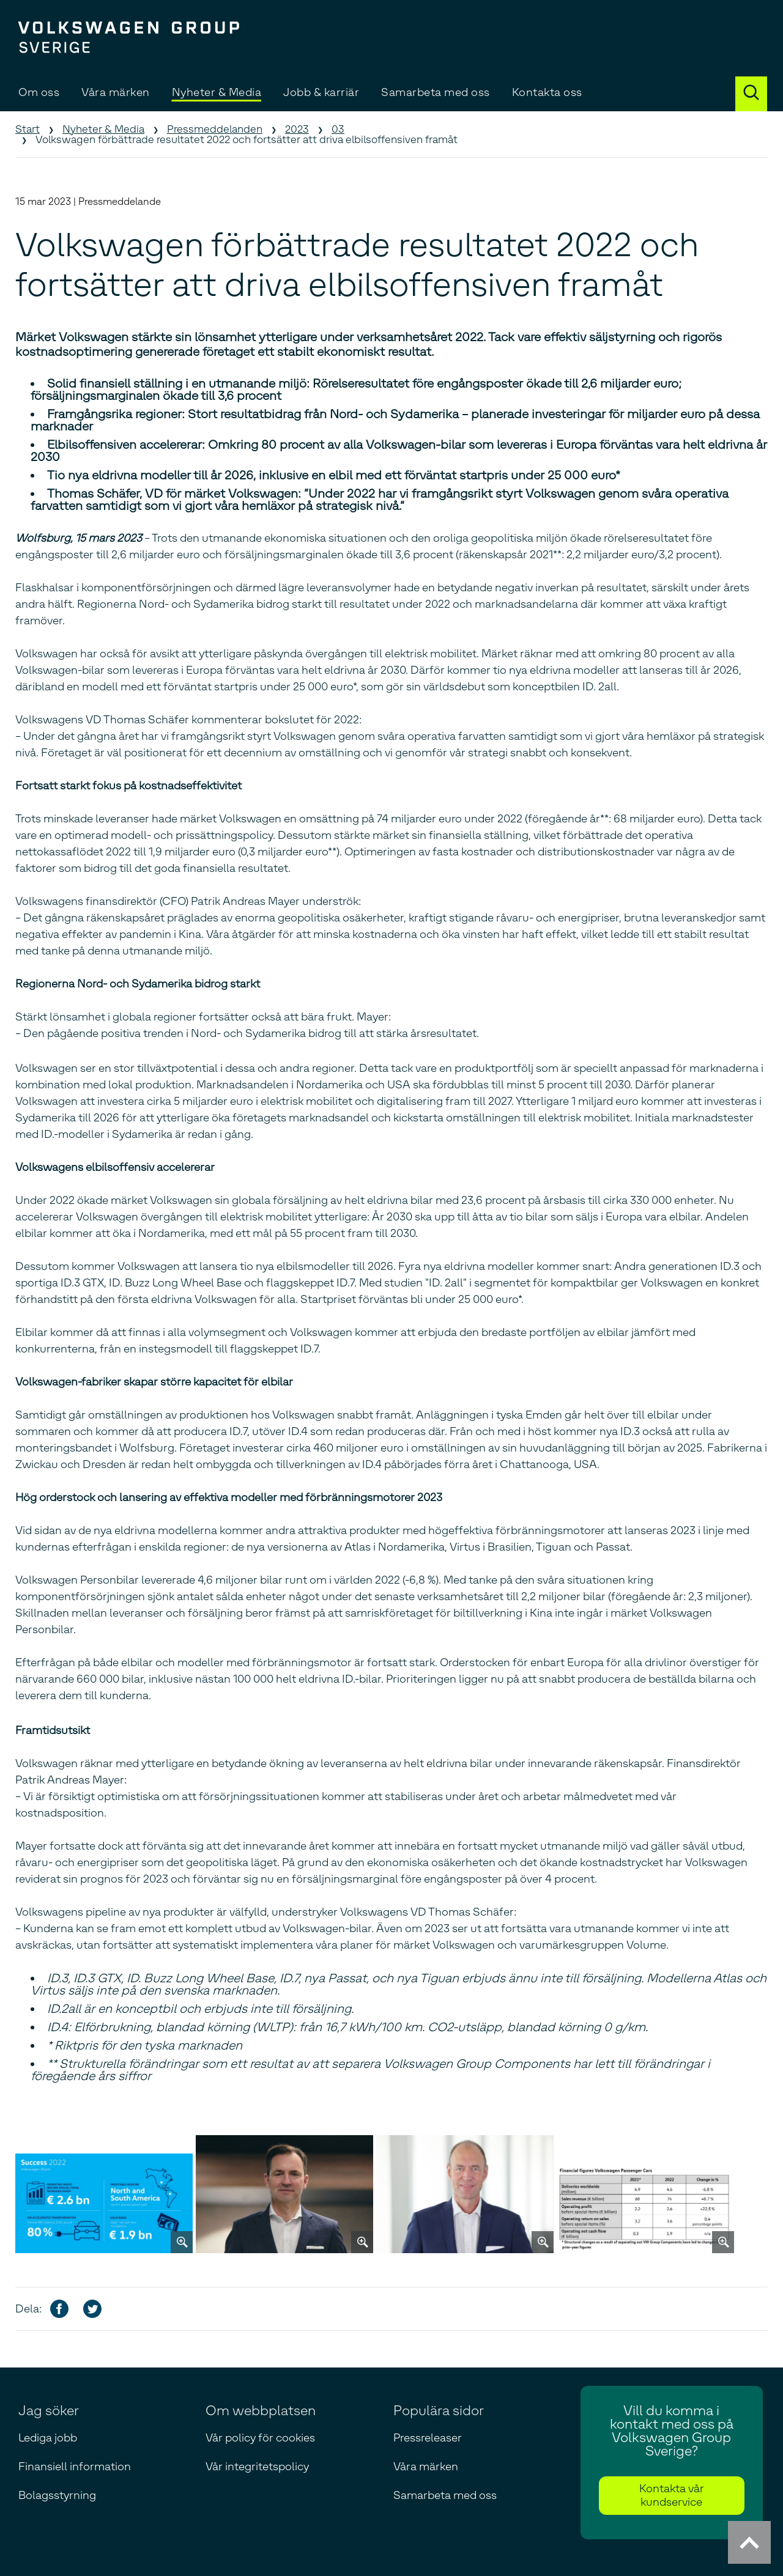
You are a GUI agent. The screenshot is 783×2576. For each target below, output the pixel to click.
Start (27, 129)
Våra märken (115, 92)
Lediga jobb (47, 2438)
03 (338, 129)
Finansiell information (74, 2466)
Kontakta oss (547, 92)
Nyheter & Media (217, 92)
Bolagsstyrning (57, 2495)
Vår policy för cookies (260, 2438)
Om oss (38, 92)
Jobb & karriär (321, 92)
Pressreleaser (427, 2438)
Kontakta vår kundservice (671, 2495)
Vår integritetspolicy (257, 2466)
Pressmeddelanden (214, 129)
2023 (297, 129)
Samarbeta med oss (435, 92)
